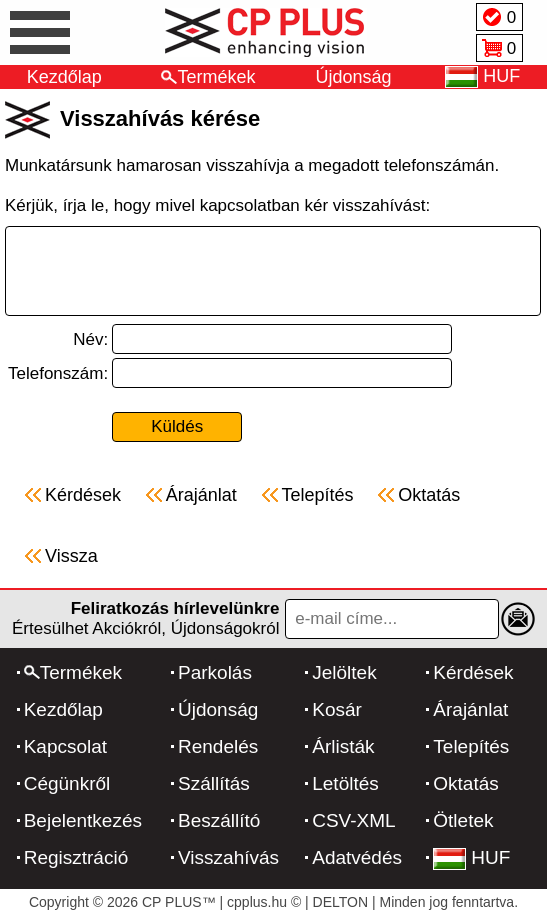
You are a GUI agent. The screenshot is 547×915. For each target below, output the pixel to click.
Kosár (337, 709)
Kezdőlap (64, 77)
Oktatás (465, 783)
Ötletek (463, 820)
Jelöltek (344, 672)
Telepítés (471, 746)
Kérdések (473, 672)
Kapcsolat (65, 746)
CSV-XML (353, 820)
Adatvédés (357, 857)
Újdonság (354, 77)
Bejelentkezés (83, 820)
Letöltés (345, 783)
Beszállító (219, 820)
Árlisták (343, 746)
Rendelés (218, 746)
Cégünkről (67, 783)
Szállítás (214, 783)
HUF (471, 857)
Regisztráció (76, 857)
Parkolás (215, 672)
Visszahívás (228, 857)
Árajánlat (470, 709)
